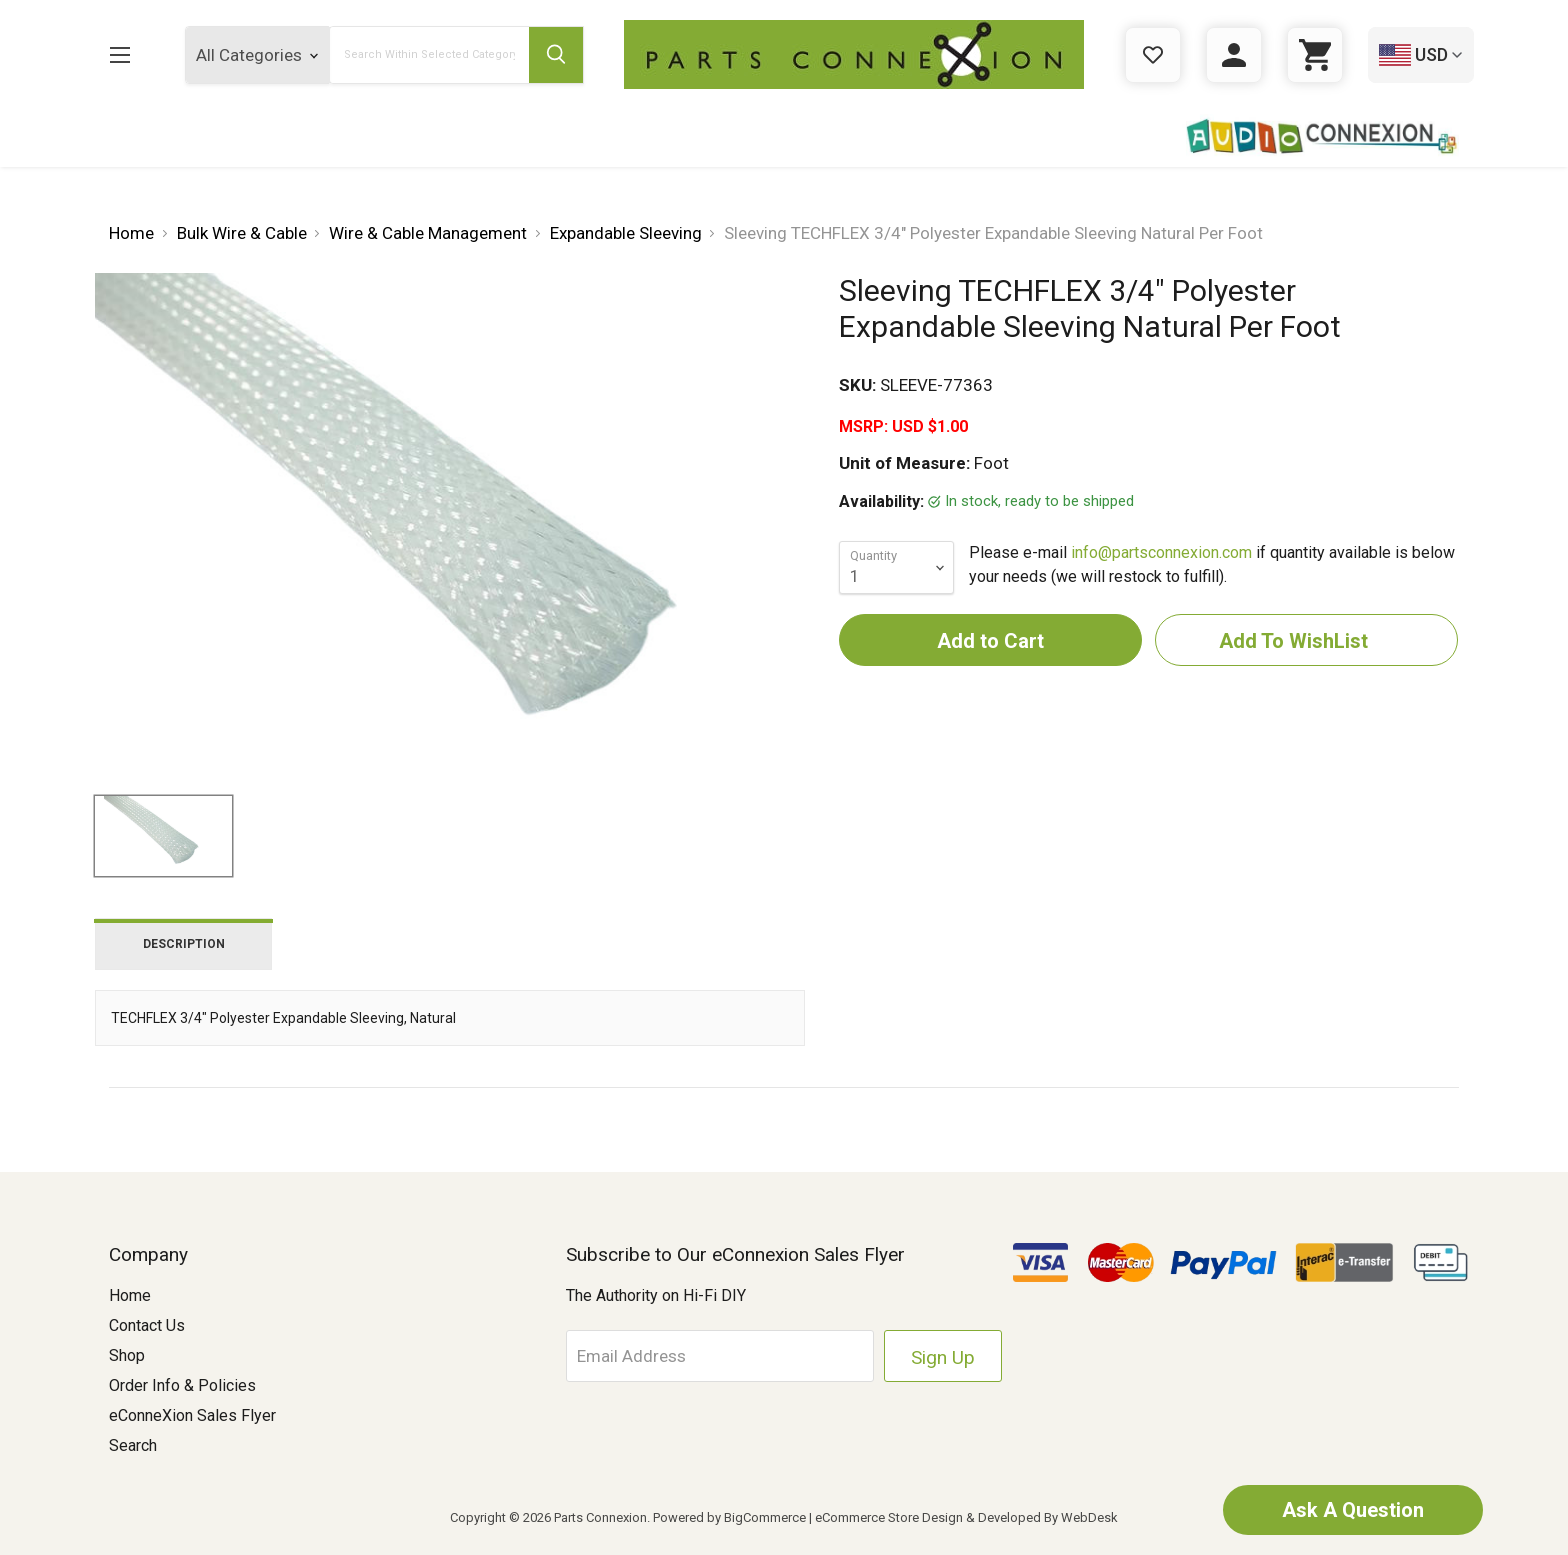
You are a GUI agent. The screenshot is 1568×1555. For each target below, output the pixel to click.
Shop (127, 1355)
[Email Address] (720, 1356)
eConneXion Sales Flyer (192, 1415)
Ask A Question (1353, 1510)
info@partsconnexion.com (1161, 552)
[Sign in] (1234, 55)
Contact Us (147, 1325)
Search (133, 1445)
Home (130, 1295)
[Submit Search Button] (556, 55)
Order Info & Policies (182, 1385)
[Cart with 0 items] (1315, 55)
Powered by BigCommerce (729, 1517)
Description (184, 944)
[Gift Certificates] (1153, 55)
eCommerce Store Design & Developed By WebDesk (966, 1517)
